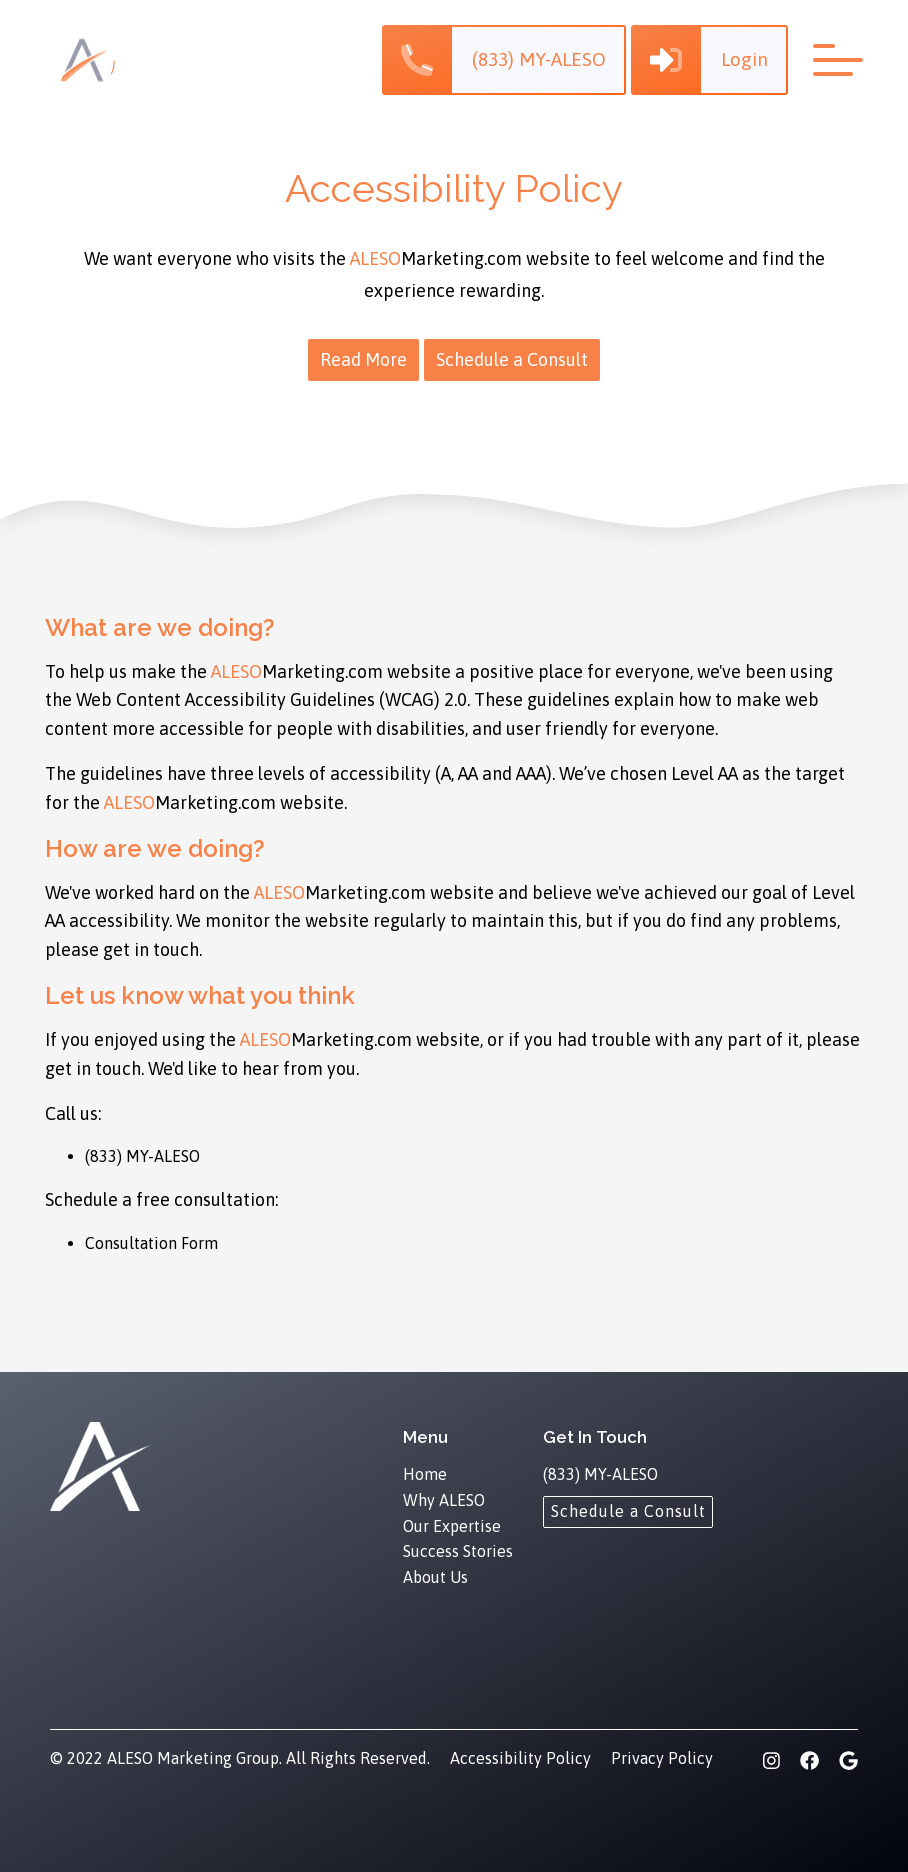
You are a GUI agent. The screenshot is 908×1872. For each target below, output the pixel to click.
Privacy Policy (662, 1758)
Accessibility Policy (520, 1758)
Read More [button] (363, 359)
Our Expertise (452, 1526)
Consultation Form (151, 1243)
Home (425, 1474)
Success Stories (458, 1551)
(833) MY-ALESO (142, 1156)
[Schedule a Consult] (628, 1511)
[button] (501, 60)
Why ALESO (444, 1500)
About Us (435, 1577)
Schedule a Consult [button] (512, 359)
